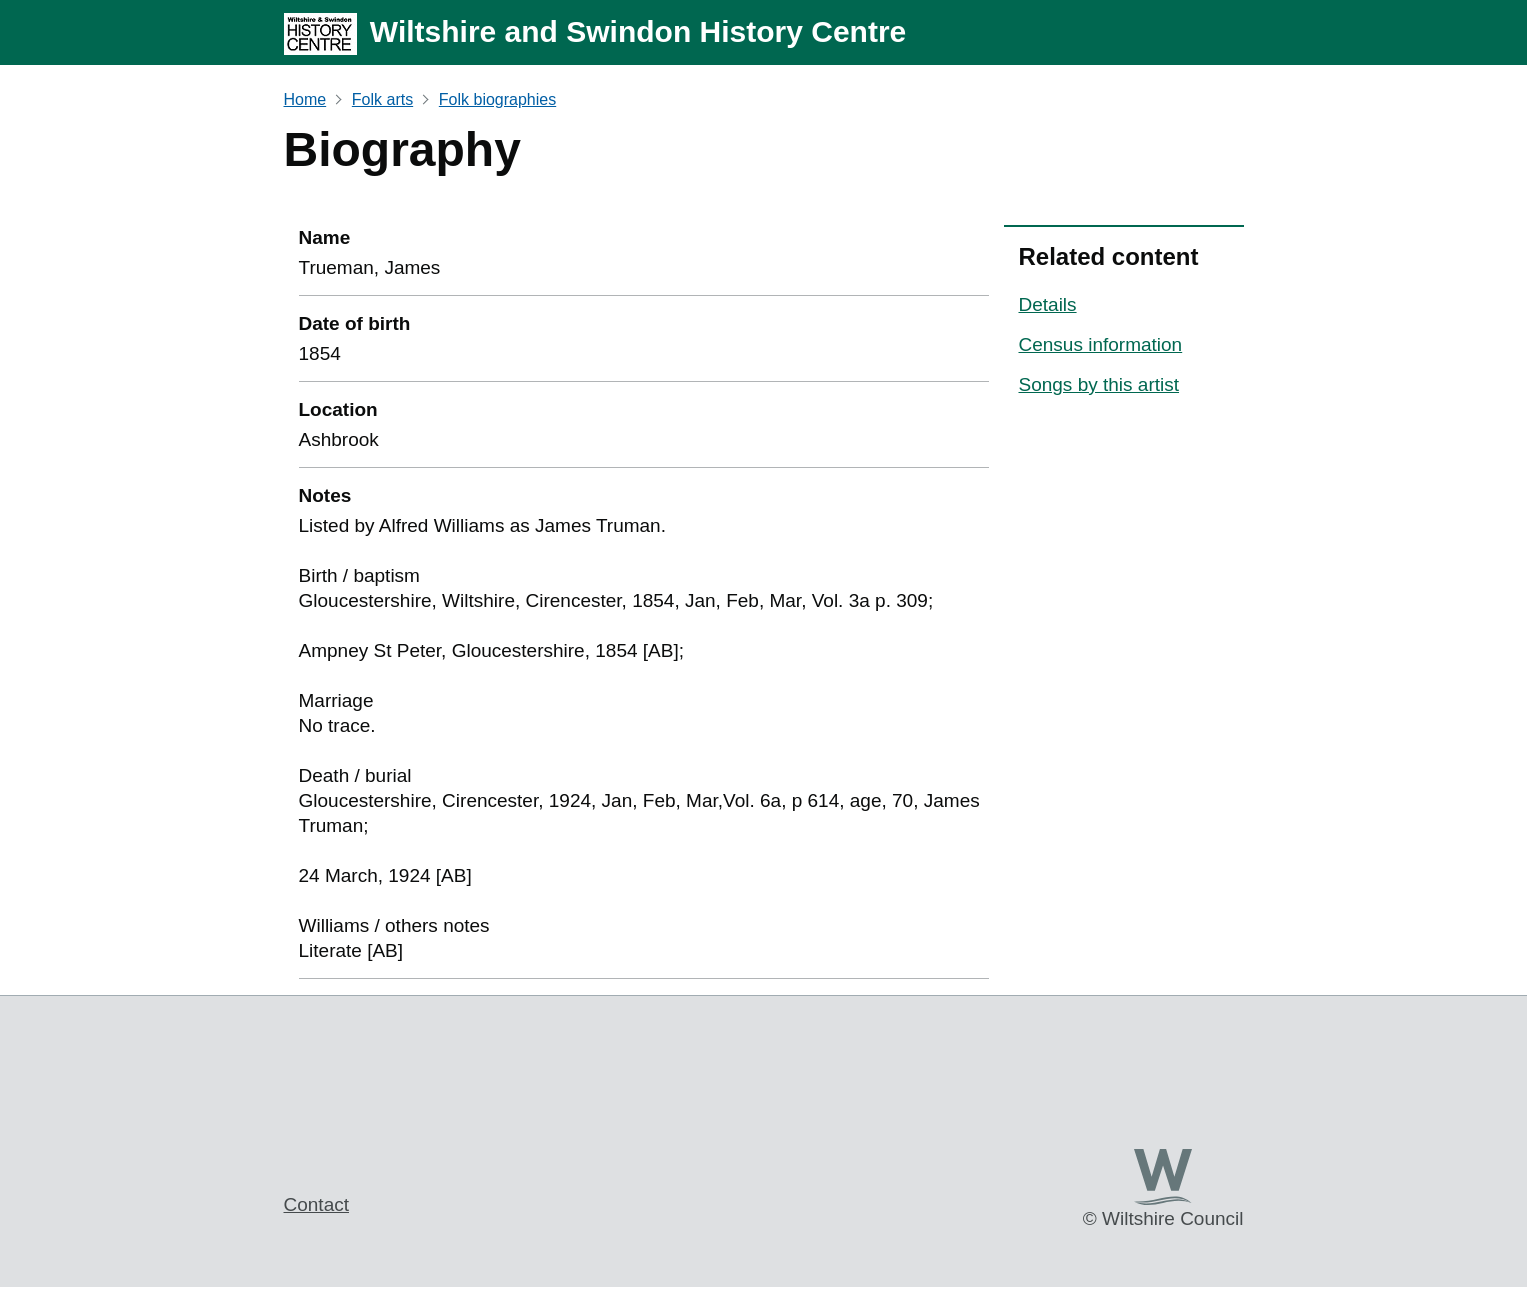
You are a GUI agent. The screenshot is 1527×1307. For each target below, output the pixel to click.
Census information (1101, 344)
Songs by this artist (1099, 384)
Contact (316, 1204)
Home (305, 99)
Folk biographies (497, 99)
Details (1048, 304)
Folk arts (382, 99)
